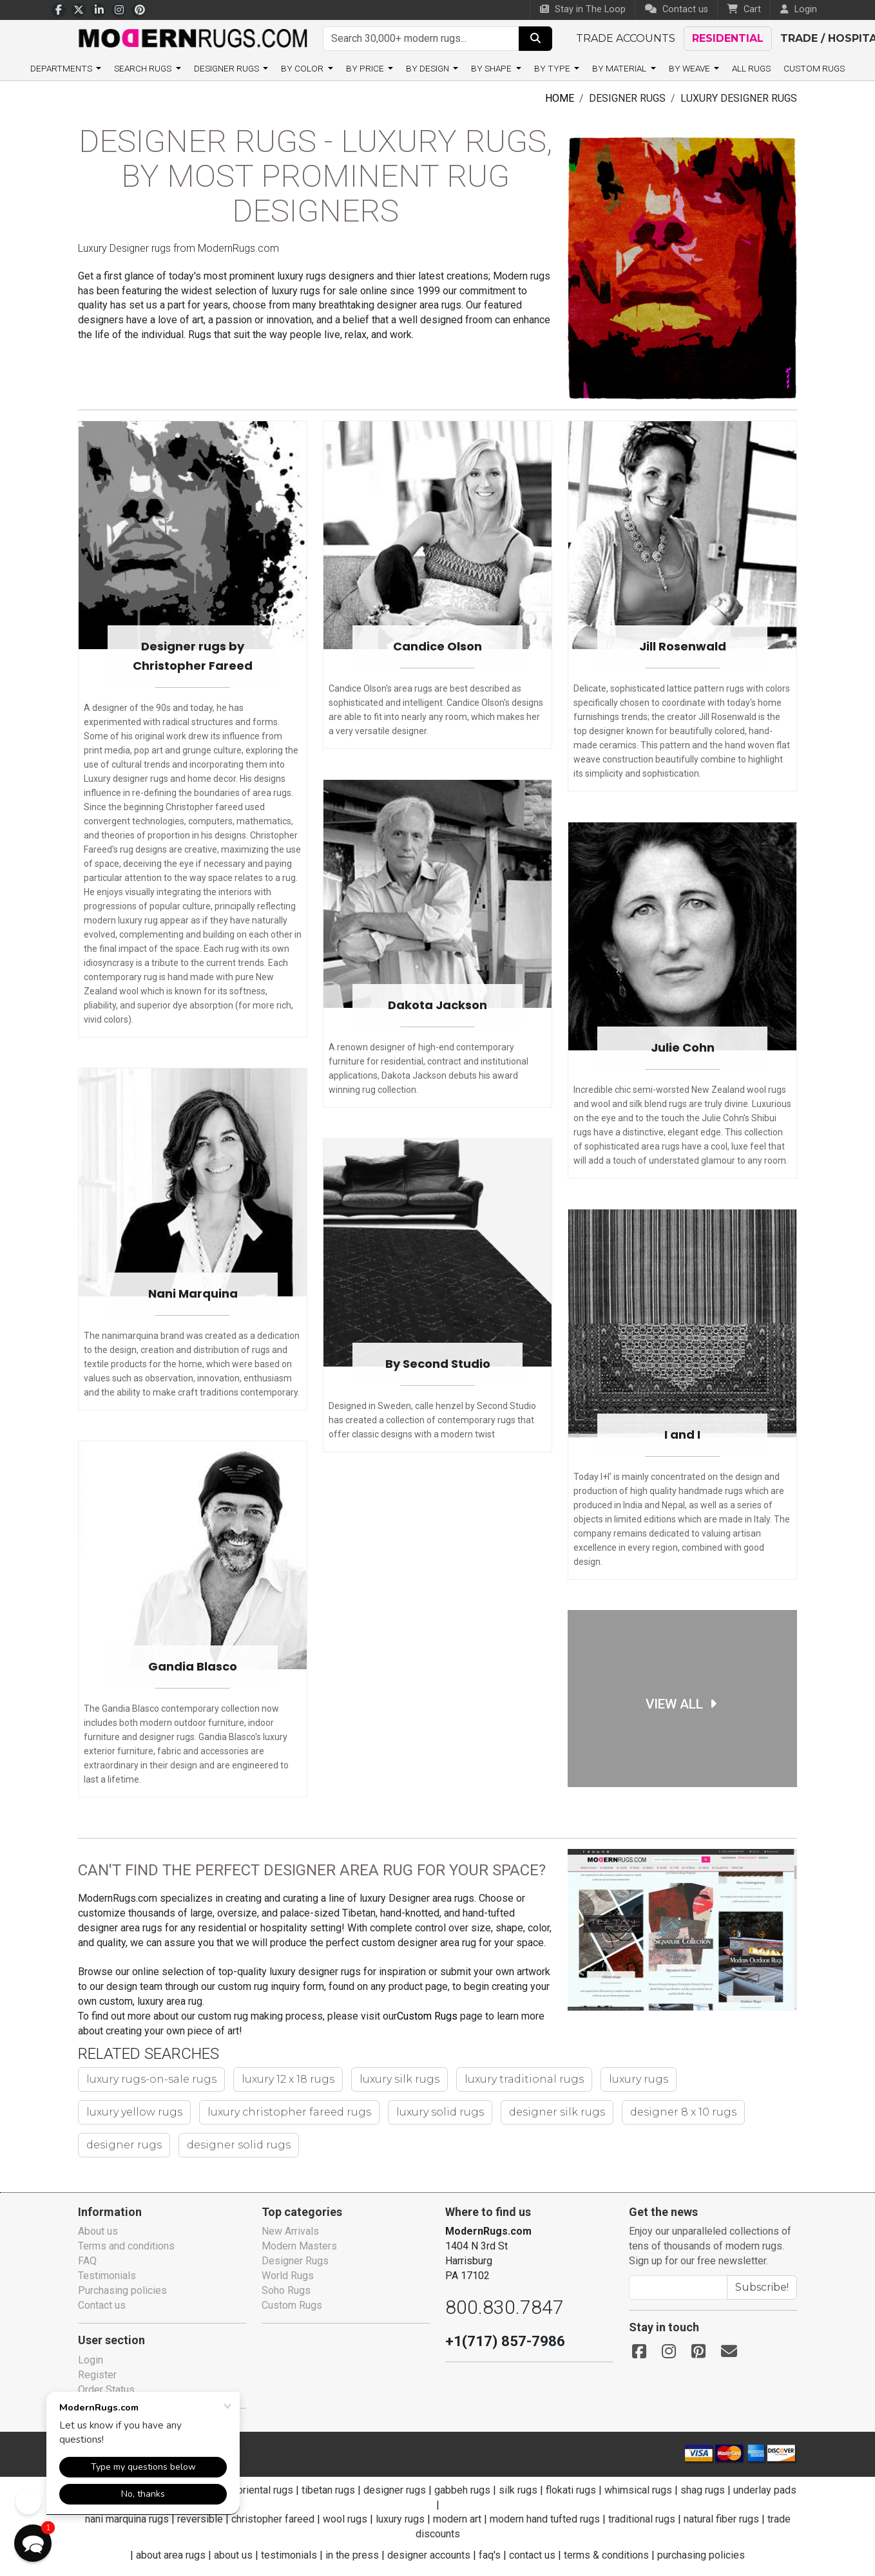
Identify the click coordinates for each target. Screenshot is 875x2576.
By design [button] (429, 68)
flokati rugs (584, 2490)
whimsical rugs (651, 2490)
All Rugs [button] (748, 68)
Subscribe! (762, 2287)
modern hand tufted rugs (545, 2519)
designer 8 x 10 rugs (537, 2115)
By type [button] (552, 68)
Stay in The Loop (586, 9)
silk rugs (531, 2490)
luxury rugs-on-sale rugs (147, 2082)
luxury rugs (615, 2082)
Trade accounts (624, 38)
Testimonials (107, 2275)
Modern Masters (299, 2246)
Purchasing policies (123, 2290)
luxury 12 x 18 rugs (279, 2082)
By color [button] (306, 68)
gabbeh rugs (475, 2490)
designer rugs (648, 2115)
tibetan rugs (342, 2490)
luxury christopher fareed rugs (163, 2115)
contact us (532, 2555)
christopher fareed (270, 2519)
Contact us (678, 9)
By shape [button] (493, 68)
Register (97, 2375)
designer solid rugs (134, 2148)
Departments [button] (65, 68)
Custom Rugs (811, 68)
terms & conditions (606, 2555)
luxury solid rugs (306, 2115)
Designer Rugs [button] (231, 68)
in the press (351, 2555)
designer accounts (428, 2555)
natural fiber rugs (725, 2519)
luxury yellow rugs (714, 2082)
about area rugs (170, 2555)
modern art (455, 2519)
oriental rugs (278, 2490)
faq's (489, 2555)
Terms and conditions (127, 2246)
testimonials (289, 2555)
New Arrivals (291, 2231)
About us (98, 2231)
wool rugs (342, 2519)
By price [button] (366, 68)
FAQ (87, 2261)
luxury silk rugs (387, 2082)
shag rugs (715, 2490)
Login (90, 2360)
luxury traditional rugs (506, 2082)
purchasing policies (701, 2555)
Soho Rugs (286, 2290)
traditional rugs (644, 2519)
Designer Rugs (295, 2261)
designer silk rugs (417, 2115)
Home (559, 98)
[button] (33, 2543)
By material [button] (617, 68)
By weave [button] (687, 68)
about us (233, 2555)
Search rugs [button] (147, 68)
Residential (726, 38)
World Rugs (288, 2275)
